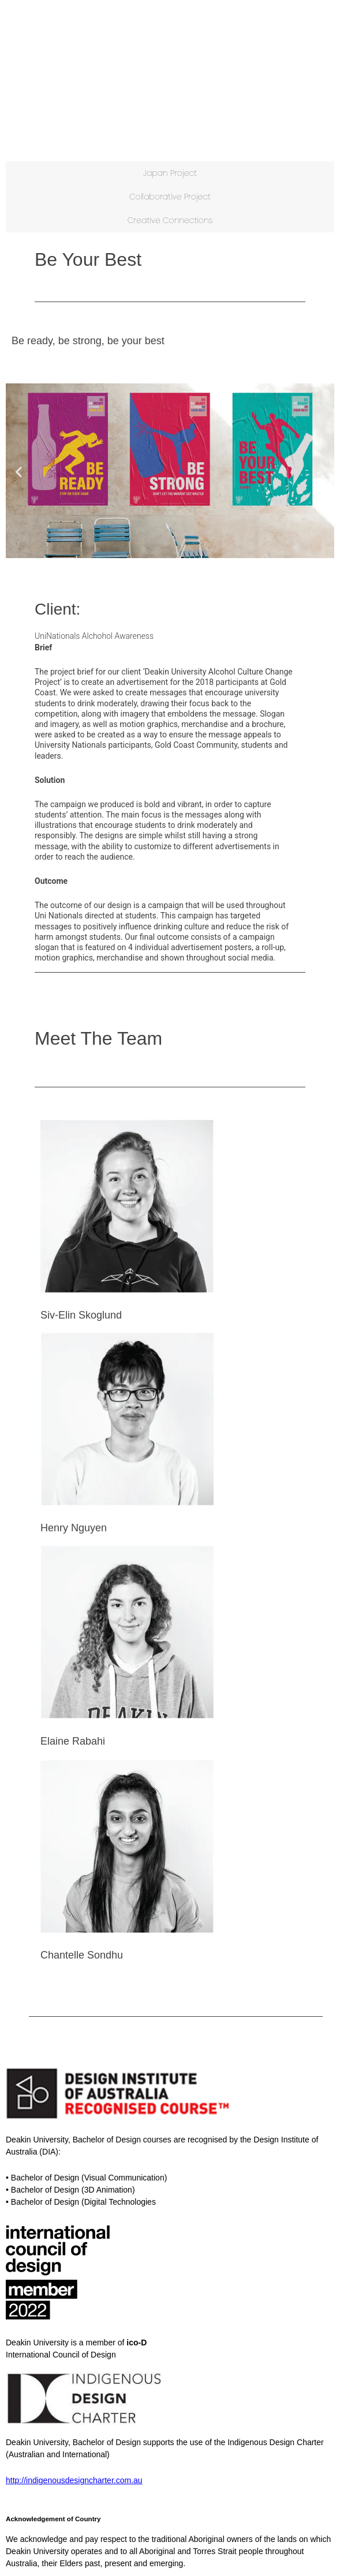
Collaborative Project (170, 196)
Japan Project (170, 173)
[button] (19, 472)
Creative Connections (170, 220)
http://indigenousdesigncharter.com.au (74, 2480)
